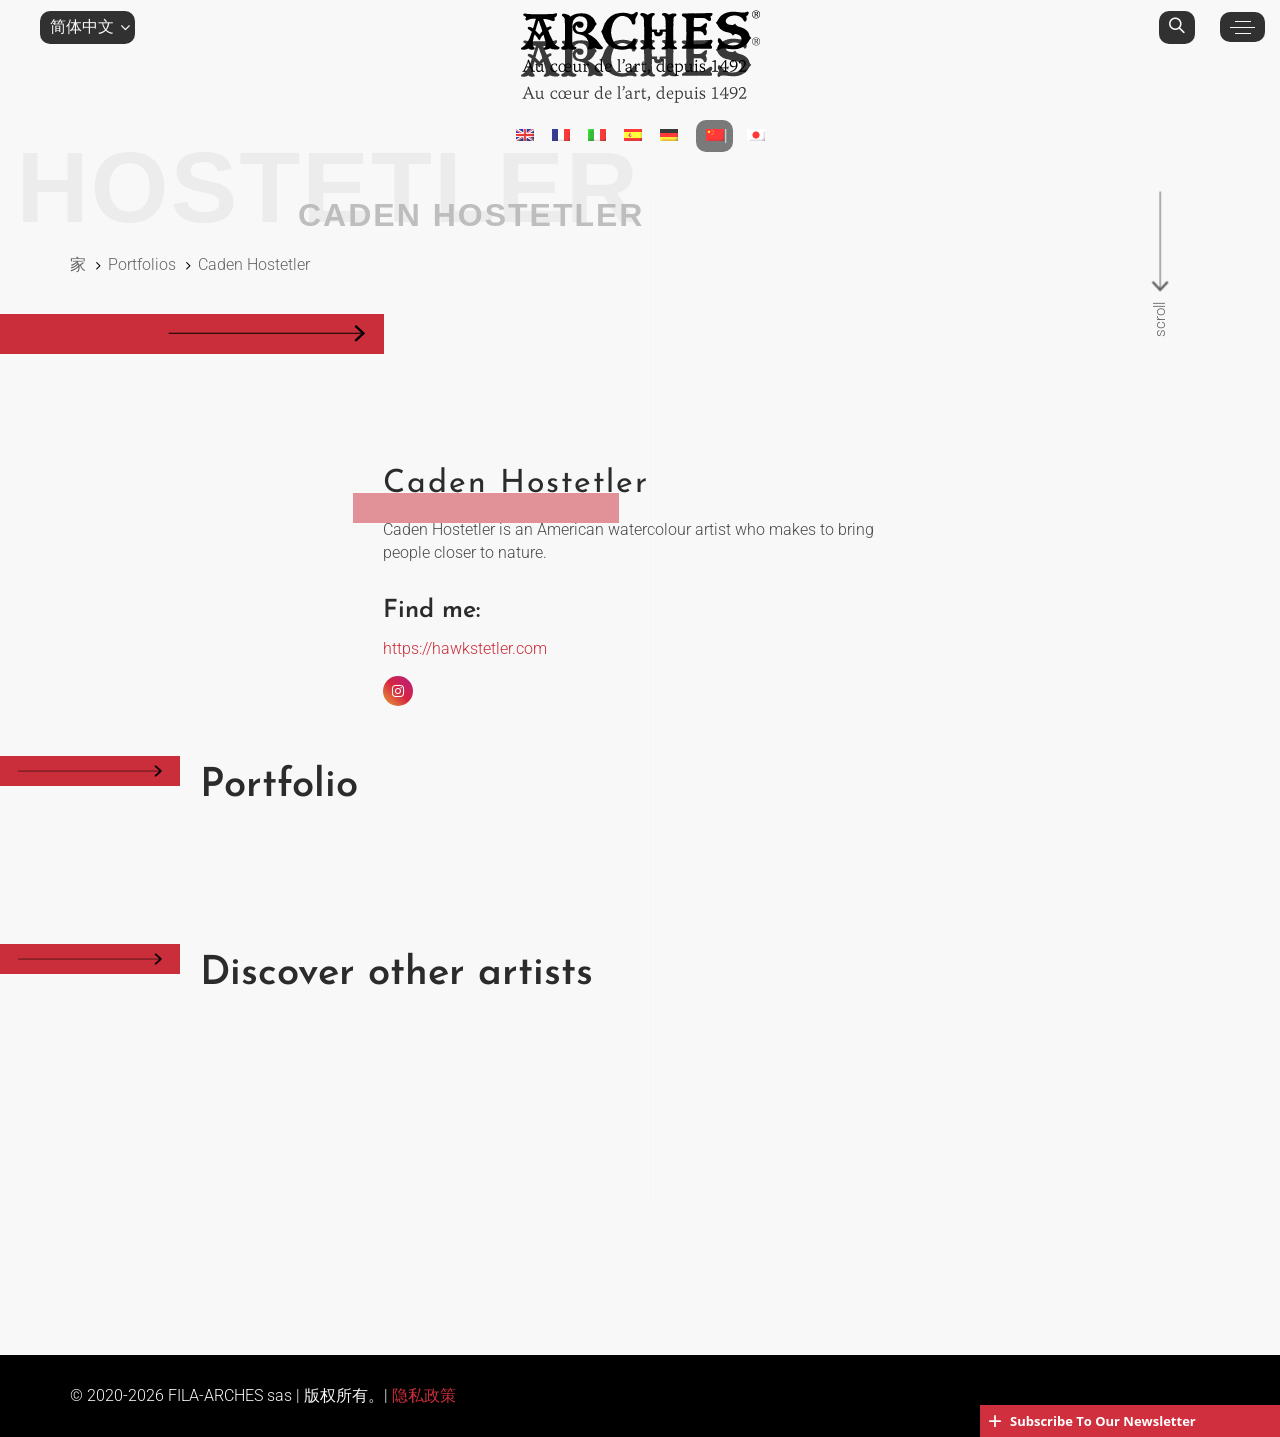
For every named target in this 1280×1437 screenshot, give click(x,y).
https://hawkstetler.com (465, 648)
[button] (87, 27)
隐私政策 (424, 1395)
